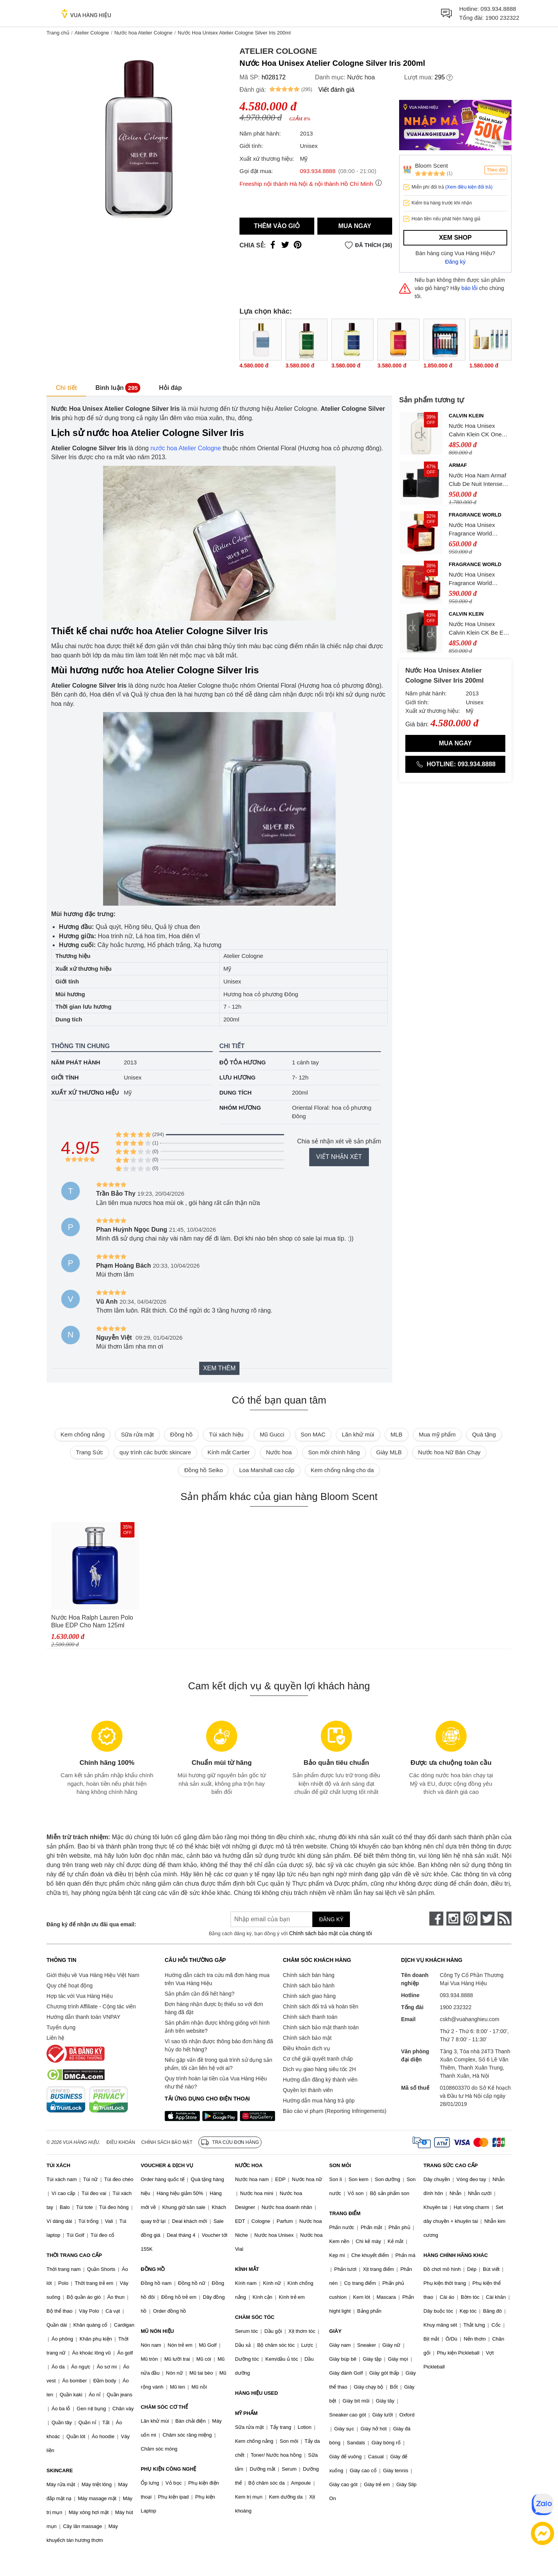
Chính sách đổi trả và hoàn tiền (320, 2006)
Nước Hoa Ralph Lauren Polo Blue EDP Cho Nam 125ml (92, 1621)
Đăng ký (455, 262)
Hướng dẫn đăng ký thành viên (320, 2080)
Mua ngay (354, 226)
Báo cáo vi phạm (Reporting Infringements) (334, 2111)
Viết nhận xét (339, 1156)
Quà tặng (484, 1434)
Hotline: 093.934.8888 (455, 764)
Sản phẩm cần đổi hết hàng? (199, 1994)
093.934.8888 (498, 8)
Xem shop (455, 237)
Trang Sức (89, 1452)
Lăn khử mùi (358, 1434)
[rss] (505, 1919)
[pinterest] (470, 1919)
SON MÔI (340, 2165)
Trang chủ (57, 33)
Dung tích (235, 1092)
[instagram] (453, 1919)
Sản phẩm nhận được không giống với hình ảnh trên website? (217, 2027)
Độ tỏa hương (242, 1062)
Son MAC (313, 1434)
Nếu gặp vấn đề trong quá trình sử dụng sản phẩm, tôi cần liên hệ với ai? (218, 2064)
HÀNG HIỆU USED (256, 2393)
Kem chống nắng (82, 1434)
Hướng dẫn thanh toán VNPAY (83, 2017)
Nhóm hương (240, 1107)
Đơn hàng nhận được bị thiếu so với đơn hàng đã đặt (214, 2008)
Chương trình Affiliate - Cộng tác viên (91, 2006)
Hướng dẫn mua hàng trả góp (319, 2100)
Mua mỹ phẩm (437, 1434)
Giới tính (65, 1077)
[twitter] (487, 1919)
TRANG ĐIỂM (345, 2213)
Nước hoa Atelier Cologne (143, 33)
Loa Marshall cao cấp (266, 1470)
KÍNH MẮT (247, 2269)
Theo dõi (496, 170)
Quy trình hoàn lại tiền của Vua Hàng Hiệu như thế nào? (216, 2082)
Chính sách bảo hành (308, 1985)
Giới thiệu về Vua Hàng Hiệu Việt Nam (92, 1975)
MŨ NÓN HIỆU (157, 2331)
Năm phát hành (75, 1062)
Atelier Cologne (91, 33)
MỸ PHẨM (246, 2413)
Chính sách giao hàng (309, 1996)
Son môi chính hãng (334, 1452)
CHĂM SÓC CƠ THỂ (164, 2407)
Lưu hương (237, 1077)
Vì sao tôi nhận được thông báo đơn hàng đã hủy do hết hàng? (219, 2045)
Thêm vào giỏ (277, 226)
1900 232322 (502, 17)
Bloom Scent (431, 165)
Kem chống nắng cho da (342, 1470)
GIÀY (335, 2331)
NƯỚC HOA (248, 2165)
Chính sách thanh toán (310, 2017)
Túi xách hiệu (226, 1434)
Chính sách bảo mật (307, 2038)
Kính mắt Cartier (228, 1452)
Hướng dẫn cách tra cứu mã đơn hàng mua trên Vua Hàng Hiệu (217, 1979)
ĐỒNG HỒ (153, 2269)
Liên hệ (55, 2038)
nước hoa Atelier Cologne (185, 448)
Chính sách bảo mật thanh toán (321, 2027)
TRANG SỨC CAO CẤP (451, 2165)
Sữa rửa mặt (137, 1434)
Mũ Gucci (272, 1434)
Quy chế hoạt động (69, 1985)
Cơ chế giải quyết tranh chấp (318, 2059)
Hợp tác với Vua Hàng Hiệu (79, 1996)
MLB (397, 1434)
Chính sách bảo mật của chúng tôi (330, 1933)
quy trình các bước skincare (155, 1452)
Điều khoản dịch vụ (306, 2048)
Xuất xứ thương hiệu (85, 1092)
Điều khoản (121, 2142)
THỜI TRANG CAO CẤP (74, 2255)
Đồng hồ (181, 1434)
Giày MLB (389, 1452)
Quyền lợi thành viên (308, 2090)
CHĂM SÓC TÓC (254, 2317)
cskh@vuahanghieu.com (469, 2019)
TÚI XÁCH (58, 2165)
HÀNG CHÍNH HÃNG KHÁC (456, 2255)
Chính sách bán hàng (308, 1975)
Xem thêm (219, 1368)
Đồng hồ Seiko (203, 1470)
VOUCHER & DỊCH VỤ (167, 2165)
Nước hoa (361, 77)
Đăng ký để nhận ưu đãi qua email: (91, 1924)
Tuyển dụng (61, 2027)
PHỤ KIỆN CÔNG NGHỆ (168, 2469)
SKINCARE (59, 2470)
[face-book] (436, 1919)
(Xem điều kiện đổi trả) (469, 187)
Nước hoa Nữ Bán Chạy (449, 1452)
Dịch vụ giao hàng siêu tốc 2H (319, 2069)
